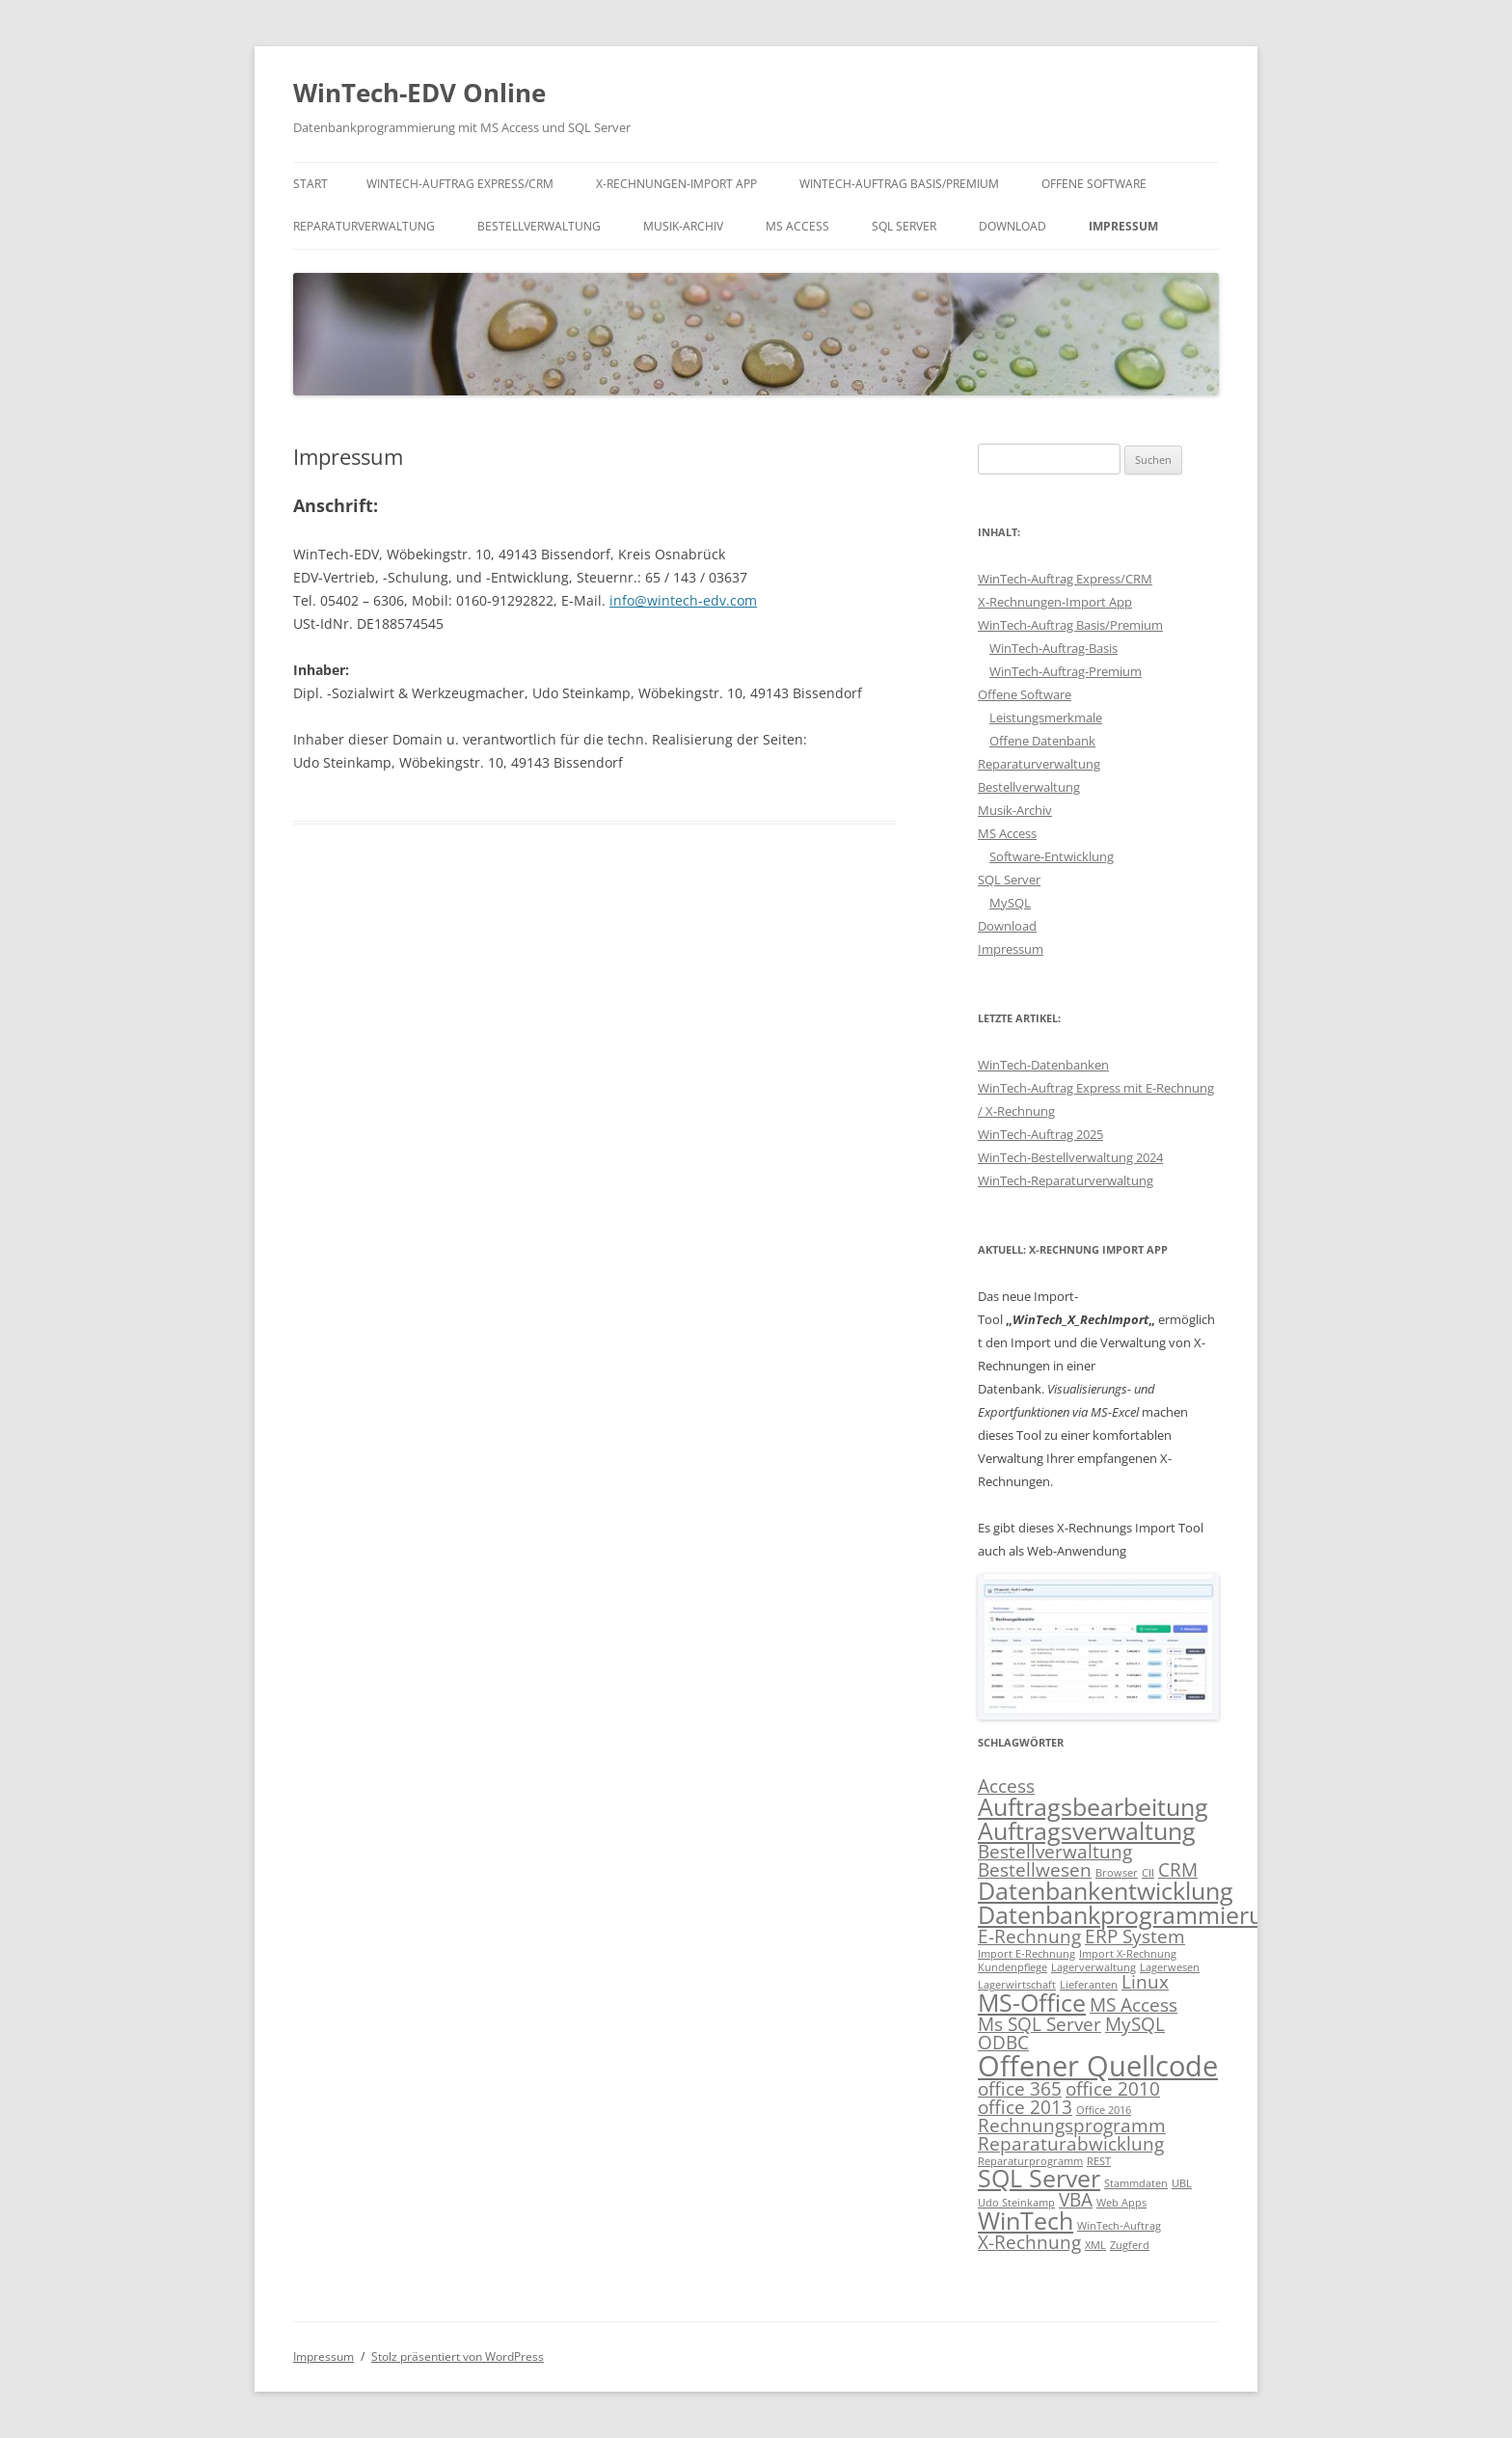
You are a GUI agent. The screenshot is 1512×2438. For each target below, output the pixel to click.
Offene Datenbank (1042, 740)
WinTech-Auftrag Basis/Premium (899, 184)
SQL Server (904, 226)
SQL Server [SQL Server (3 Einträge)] (1039, 2178)
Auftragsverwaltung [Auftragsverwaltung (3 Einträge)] (1087, 1831)
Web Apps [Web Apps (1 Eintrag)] (1121, 2202)
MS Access (797, 226)
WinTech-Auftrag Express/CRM (460, 184)
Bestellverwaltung (539, 226)
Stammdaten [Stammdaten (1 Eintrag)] (1136, 2183)
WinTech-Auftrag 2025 (1040, 1134)
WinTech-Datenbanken (1043, 1064)
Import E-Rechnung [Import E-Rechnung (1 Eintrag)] (1026, 1954)
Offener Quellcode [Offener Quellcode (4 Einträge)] (1098, 2065)
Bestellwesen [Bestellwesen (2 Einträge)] (1035, 1870)
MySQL (1010, 902)
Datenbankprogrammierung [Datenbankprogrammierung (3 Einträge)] (1134, 1915)
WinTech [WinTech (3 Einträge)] (1025, 2220)
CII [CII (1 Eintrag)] (1148, 1873)
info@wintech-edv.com (683, 600)
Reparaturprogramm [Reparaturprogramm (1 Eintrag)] (1030, 2161)
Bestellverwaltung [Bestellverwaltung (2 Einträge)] (1055, 1851)
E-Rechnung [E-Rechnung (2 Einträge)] (1029, 1936)
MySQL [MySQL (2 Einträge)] (1135, 2024)
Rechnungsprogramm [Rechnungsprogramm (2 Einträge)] (1072, 2125)
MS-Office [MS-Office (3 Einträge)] (1032, 2002)
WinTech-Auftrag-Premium (1065, 671)
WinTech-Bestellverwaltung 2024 (1070, 1157)
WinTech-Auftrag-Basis (1053, 648)
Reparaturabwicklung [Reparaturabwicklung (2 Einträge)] (1071, 2143)
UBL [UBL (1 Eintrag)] (1182, 2183)
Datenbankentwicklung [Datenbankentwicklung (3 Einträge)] (1105, 1891)
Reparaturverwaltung (364, 226)
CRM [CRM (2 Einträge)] (1178, 1870)
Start (310, 184)
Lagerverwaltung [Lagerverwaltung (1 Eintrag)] (1093, 1967)
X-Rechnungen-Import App (676, 184)
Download (1012, 226)
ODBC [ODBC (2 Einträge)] (1003, 2042)
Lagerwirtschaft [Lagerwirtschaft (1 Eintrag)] (1017, 1984)
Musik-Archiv (683, 226)
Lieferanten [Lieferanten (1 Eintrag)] (1089, 1984)
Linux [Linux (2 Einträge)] (1145, 1981)
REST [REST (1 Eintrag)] (1099, 2161)
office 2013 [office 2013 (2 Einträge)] (1025, 2107)
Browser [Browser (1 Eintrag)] (1116, 1873)
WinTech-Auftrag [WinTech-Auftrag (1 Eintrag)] (1119, 2226)
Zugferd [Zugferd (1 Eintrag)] (1129, 2245)
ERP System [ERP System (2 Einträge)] (1135, 1936)
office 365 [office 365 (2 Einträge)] (1020, 2088)
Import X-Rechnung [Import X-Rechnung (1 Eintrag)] (1127, 1954)
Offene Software (1094, 184)
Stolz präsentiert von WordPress (457, 2356)
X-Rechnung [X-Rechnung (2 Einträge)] (1029, 2242)
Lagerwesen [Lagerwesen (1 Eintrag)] (1170, 1967)
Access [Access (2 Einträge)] (1006, 1786)
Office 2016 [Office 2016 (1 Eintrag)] (1103, 2110)
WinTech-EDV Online (419, 92)
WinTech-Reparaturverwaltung (1065, 1180)
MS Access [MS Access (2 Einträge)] (1133, 2005)
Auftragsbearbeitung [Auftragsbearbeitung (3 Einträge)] (1093, 1807)
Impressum (1123, 226)
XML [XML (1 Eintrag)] (1095, 2245)
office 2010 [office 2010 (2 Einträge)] (1113, 2088)
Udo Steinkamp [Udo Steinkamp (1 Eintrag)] (1016, 2202)
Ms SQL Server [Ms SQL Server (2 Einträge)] (1039, 2024)
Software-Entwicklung (1051, 856)
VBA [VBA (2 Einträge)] (1076, 2199)
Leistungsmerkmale (1045, 717)
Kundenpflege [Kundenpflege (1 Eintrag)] (1012, 1967)
